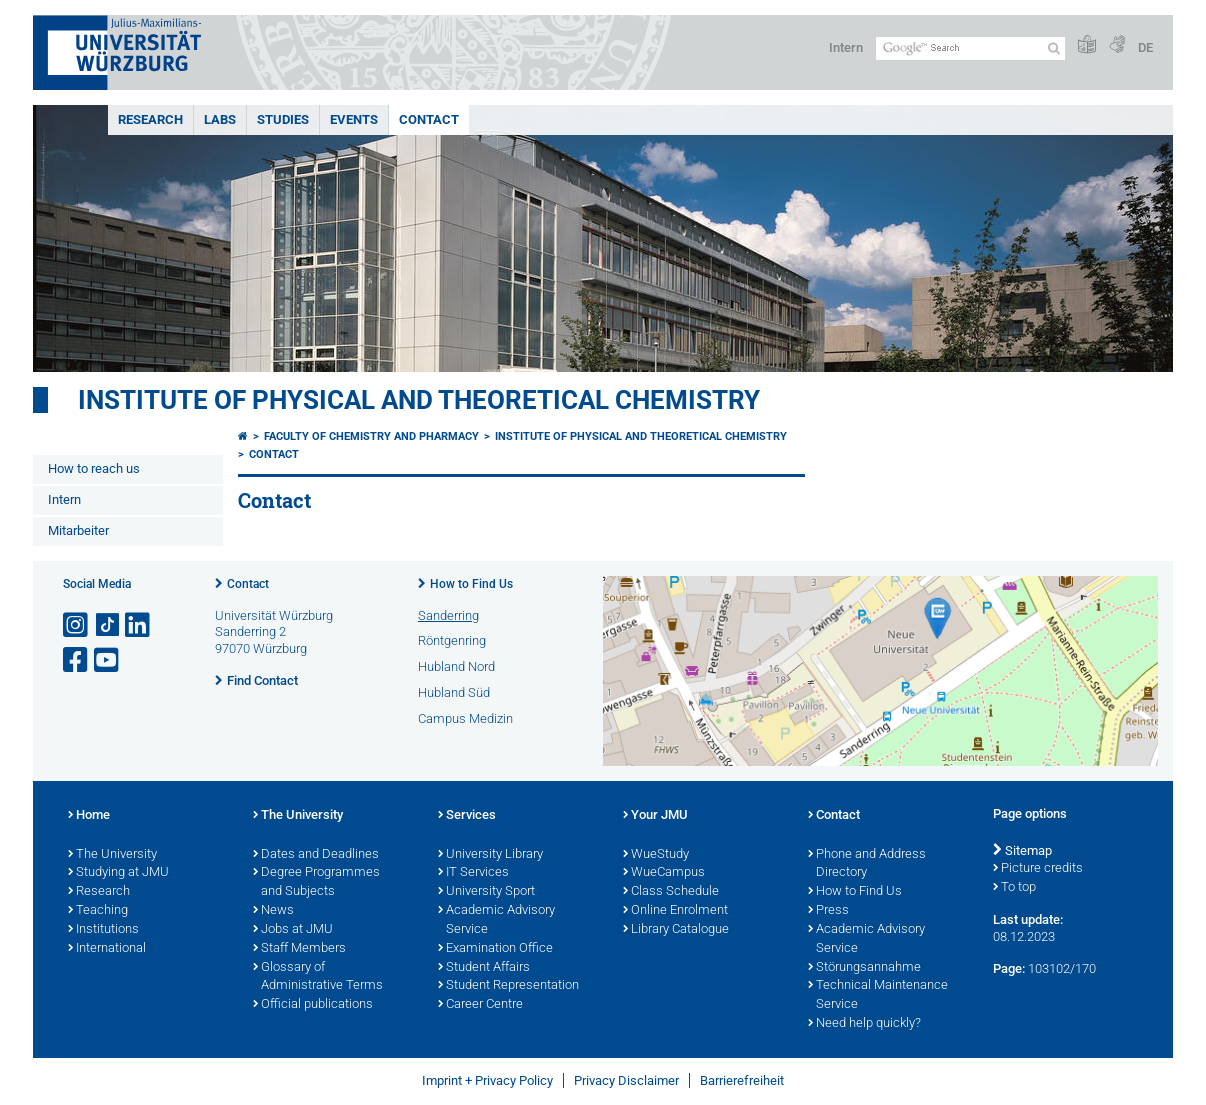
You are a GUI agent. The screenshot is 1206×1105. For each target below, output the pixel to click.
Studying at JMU (118, 873)
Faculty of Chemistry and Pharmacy (371, 436)
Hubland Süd (454, 692)
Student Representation (508, 986)
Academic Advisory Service (496, 920)
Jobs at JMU (293, 930)
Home (89, 816)
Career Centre (480, 1005)
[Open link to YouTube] (108, 660)
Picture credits (1038, 869)
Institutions (103, 930)
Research (150, 119)
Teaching (98, 911)
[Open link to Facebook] (77, 660)
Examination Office (495, 949)
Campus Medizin (465, 718)
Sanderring (448, 615)
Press (828, 911)
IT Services (473, 873)
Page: (1009, 968)
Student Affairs (484, 968)
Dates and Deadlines (316, 855)
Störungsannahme (864, 968)
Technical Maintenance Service (878, 995)
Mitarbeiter (78, 530)
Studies (283, 119)
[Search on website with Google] (970, 48)
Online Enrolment (675, 911)
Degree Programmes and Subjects (316, 882)
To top (1014, 888)
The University (112, 855)
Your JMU (655, 816)
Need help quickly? (864, 1024)
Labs (220, 119)
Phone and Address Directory (867, 864)
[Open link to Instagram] (77, 625)
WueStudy (656, 855)
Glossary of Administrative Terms (318, 977)
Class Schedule (671, 892)
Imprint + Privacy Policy (487, 1080)
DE (1145, 47)
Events (354, 119)
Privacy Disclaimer (626, 1080)
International (107, 949)
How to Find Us (471, 584)
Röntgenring (452, 640)
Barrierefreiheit (742, 1080)
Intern (846, 47)
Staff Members (299, 949)
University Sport (486, 892)
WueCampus (664, 873)
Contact (429, 119)
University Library (490, 855)
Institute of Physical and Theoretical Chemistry (419, 400)
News (273, 911)
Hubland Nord (456, 666)
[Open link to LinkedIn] (139, 625)
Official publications (313, 1005)
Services (467, 816)
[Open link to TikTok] (108, 625)
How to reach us (94, 468)
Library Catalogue (676, 930)
